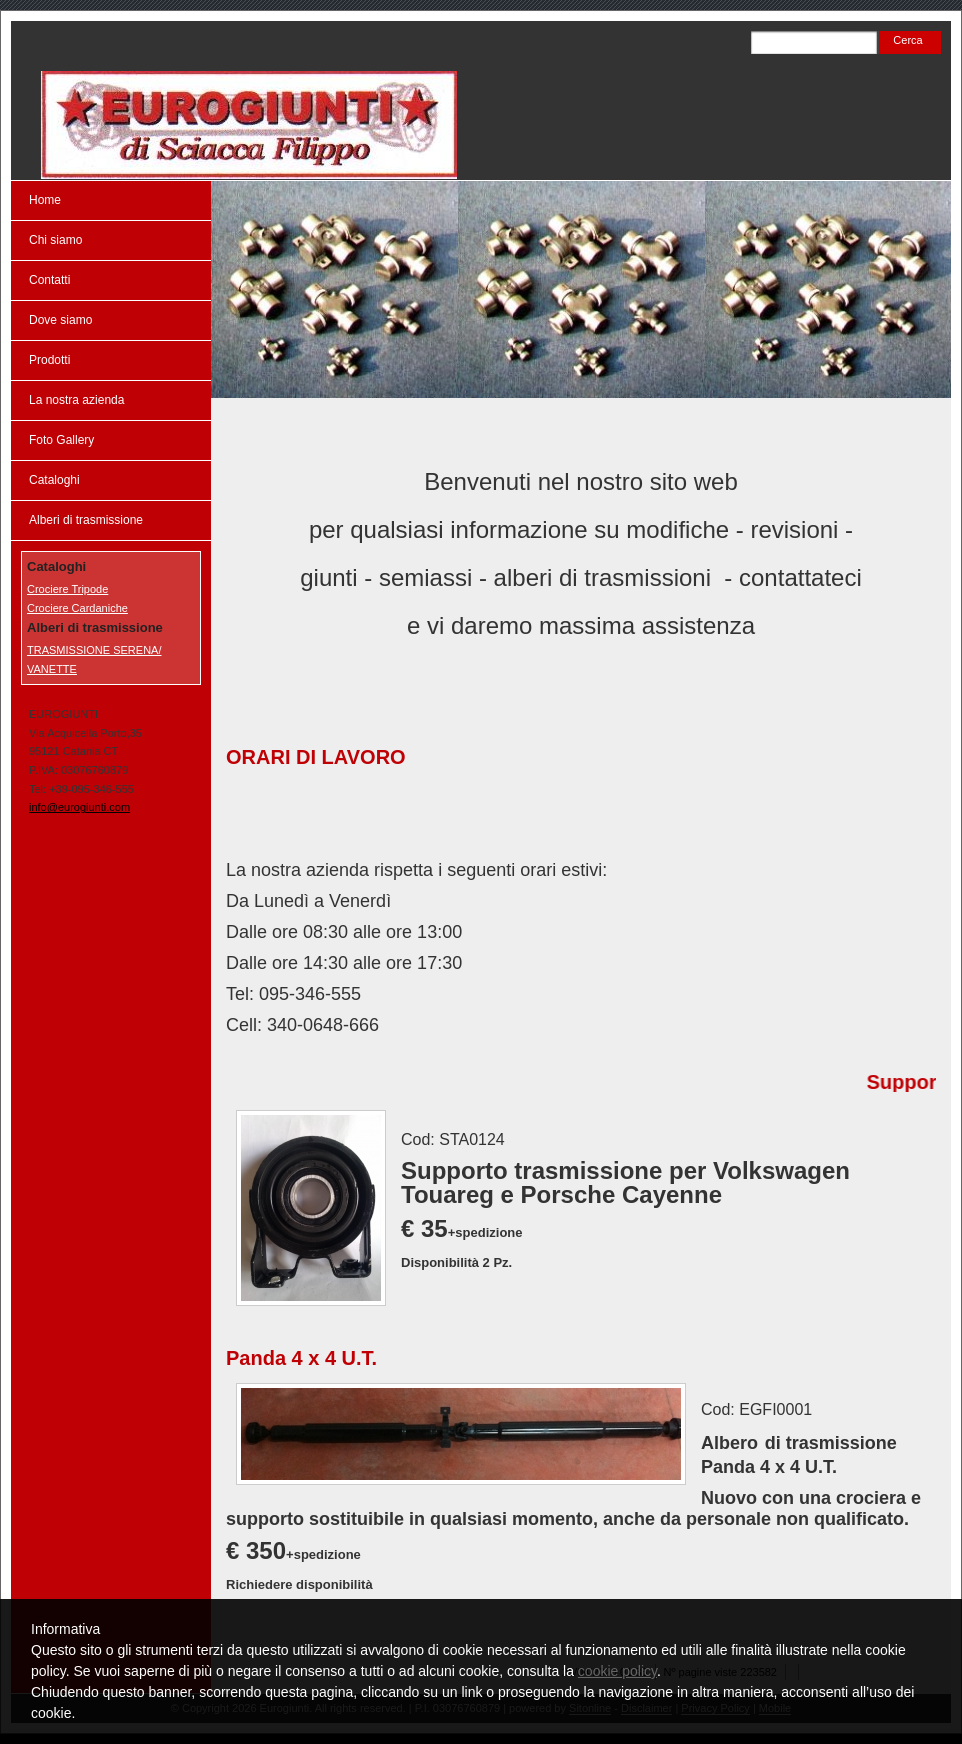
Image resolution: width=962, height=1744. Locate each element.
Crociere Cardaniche (77, 608)
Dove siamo (60, 320)
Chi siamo (55, 240)
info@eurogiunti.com (79, 807)
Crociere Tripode (67, 589)
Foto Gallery (61, 440)
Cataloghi (54, 480)
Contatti (49, 280)
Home (45, 200)
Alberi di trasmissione (86, 520)
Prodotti (49, 360)
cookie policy (617, 1671)
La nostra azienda (76, 400)
